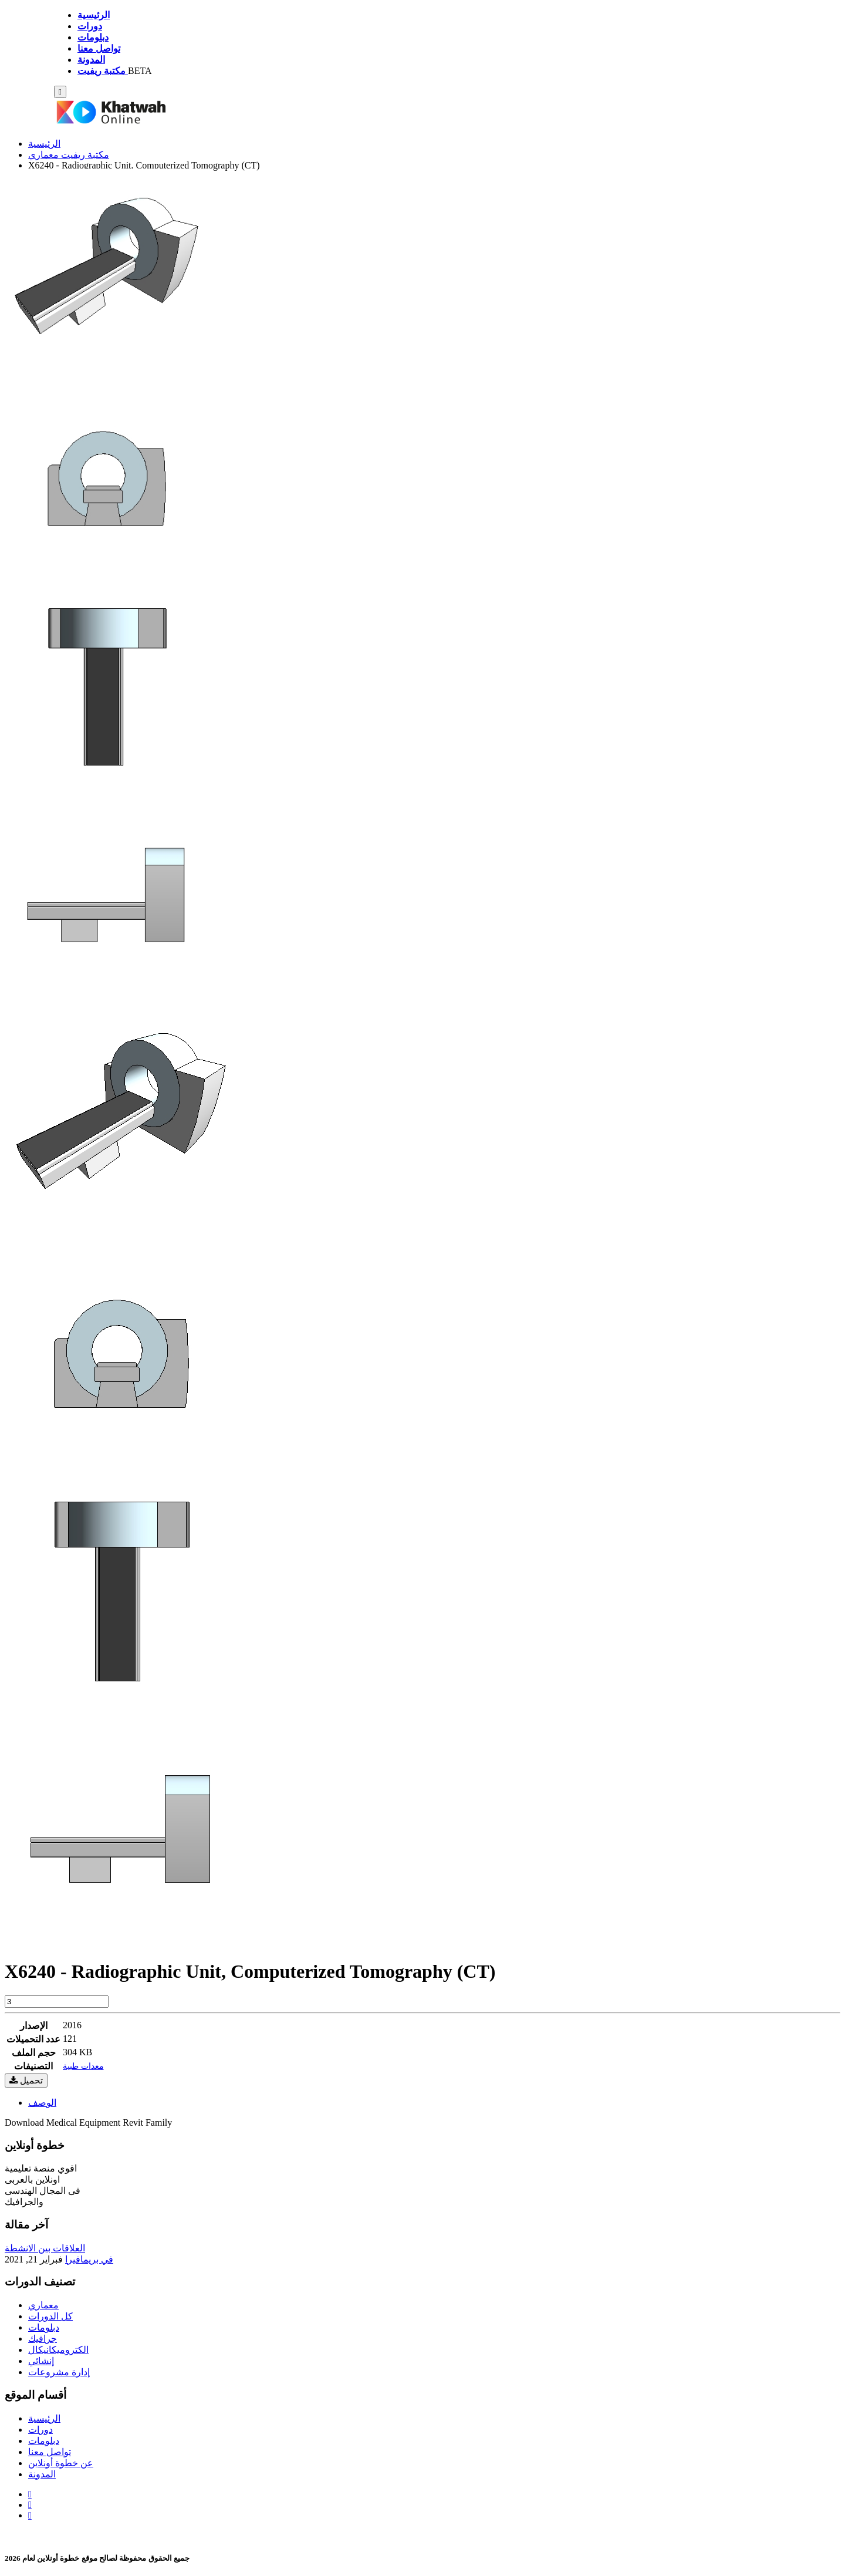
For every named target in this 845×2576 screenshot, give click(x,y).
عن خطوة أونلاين (60, 2463)
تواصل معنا (49, 2452)
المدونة (42, 2474)
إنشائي (41, 2361)
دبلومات (43, 2327)
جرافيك (42, 2339)
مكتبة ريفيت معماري (68, 155)
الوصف (42, 2103)
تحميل (26, 2080)
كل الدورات (50, 2316)
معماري (43, 2305)
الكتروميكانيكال (58, 2350)
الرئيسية (44, 144)
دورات (40, 2430)
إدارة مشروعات (59, 2372)
